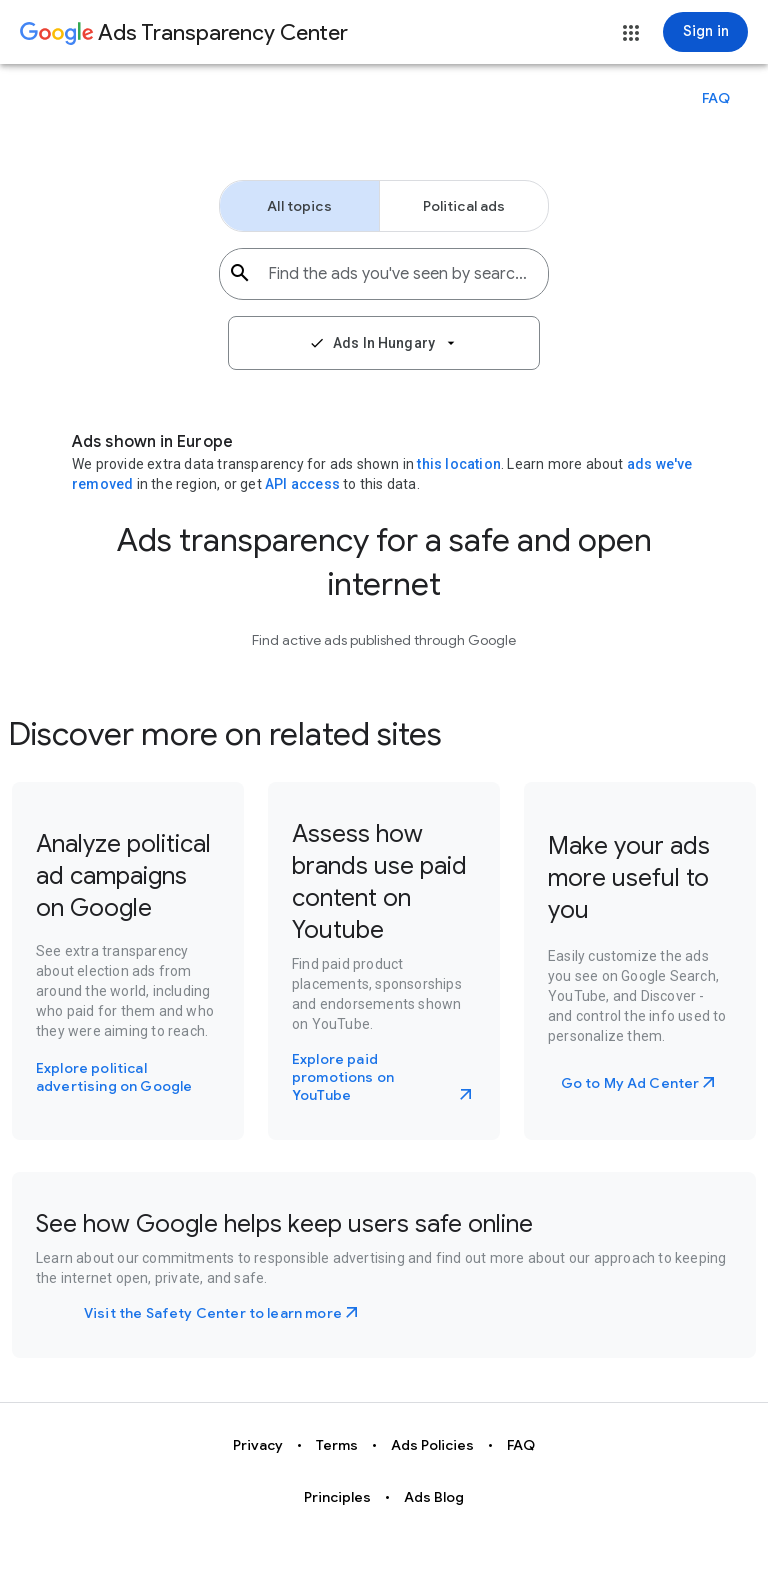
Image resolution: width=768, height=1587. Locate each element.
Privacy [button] (258, 1445)
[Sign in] (705, 32)
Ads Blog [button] (434, 1497)
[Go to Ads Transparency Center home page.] (184, 34)
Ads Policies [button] (432, 1445)
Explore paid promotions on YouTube (343, 1077)
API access (302, 484)
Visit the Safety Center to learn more (213, 1313)
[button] (631, 33)
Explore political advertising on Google (114, 1077)
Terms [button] (337, 1445)
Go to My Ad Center (630, 1083)
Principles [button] (337, 1497)
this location (459, 464)
